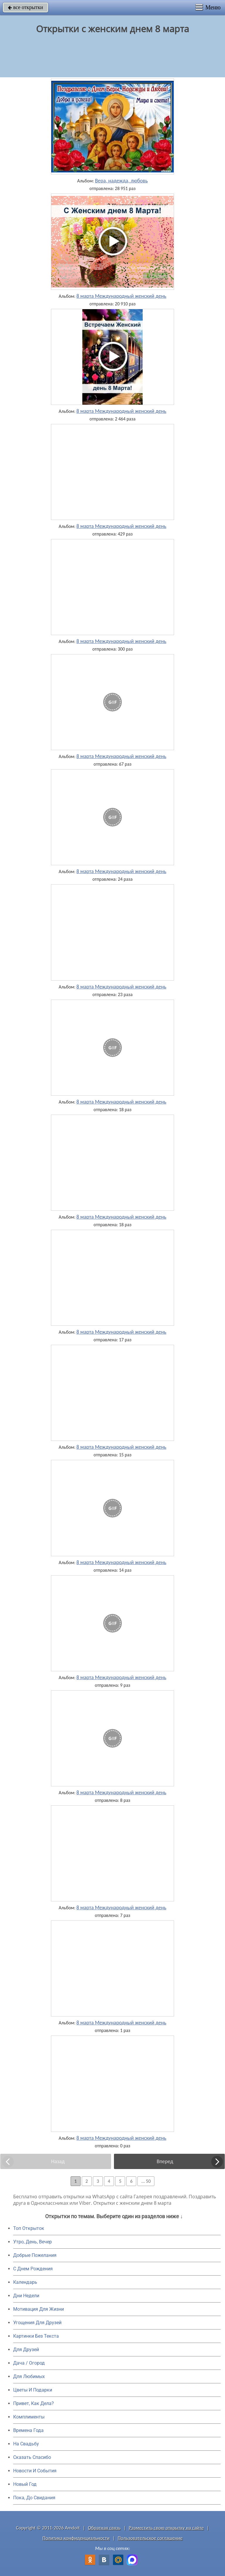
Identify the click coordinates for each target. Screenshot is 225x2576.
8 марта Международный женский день (121, 296)
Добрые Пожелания (35, 2255)
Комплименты (29, 2417)
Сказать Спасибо (32, 2457)
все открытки (25, 7)
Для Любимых (29, 2376)
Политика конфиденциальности (76, 2538)
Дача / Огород (29, 2363)
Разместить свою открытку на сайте (166, 2528)
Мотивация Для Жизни (38, 2309)
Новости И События (35, 2471)
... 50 (146, 2181)
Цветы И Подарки (32, 2390)
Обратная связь (104, 2528)
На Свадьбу (26, 2444)
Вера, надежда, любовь (121, 180)
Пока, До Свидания (34, 2497)
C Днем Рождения (33, 2268)
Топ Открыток (28, 2228)
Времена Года (28, 2430)
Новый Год (25, 2484)
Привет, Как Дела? (33, 2403)
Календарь (25, 2282)
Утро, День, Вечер (32, 2242)
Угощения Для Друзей (37, 2322)
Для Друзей (26, 2349)
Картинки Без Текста (36, 2336)
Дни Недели (26, 2295)
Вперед (165, 2161)
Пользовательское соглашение (150, 2538)
